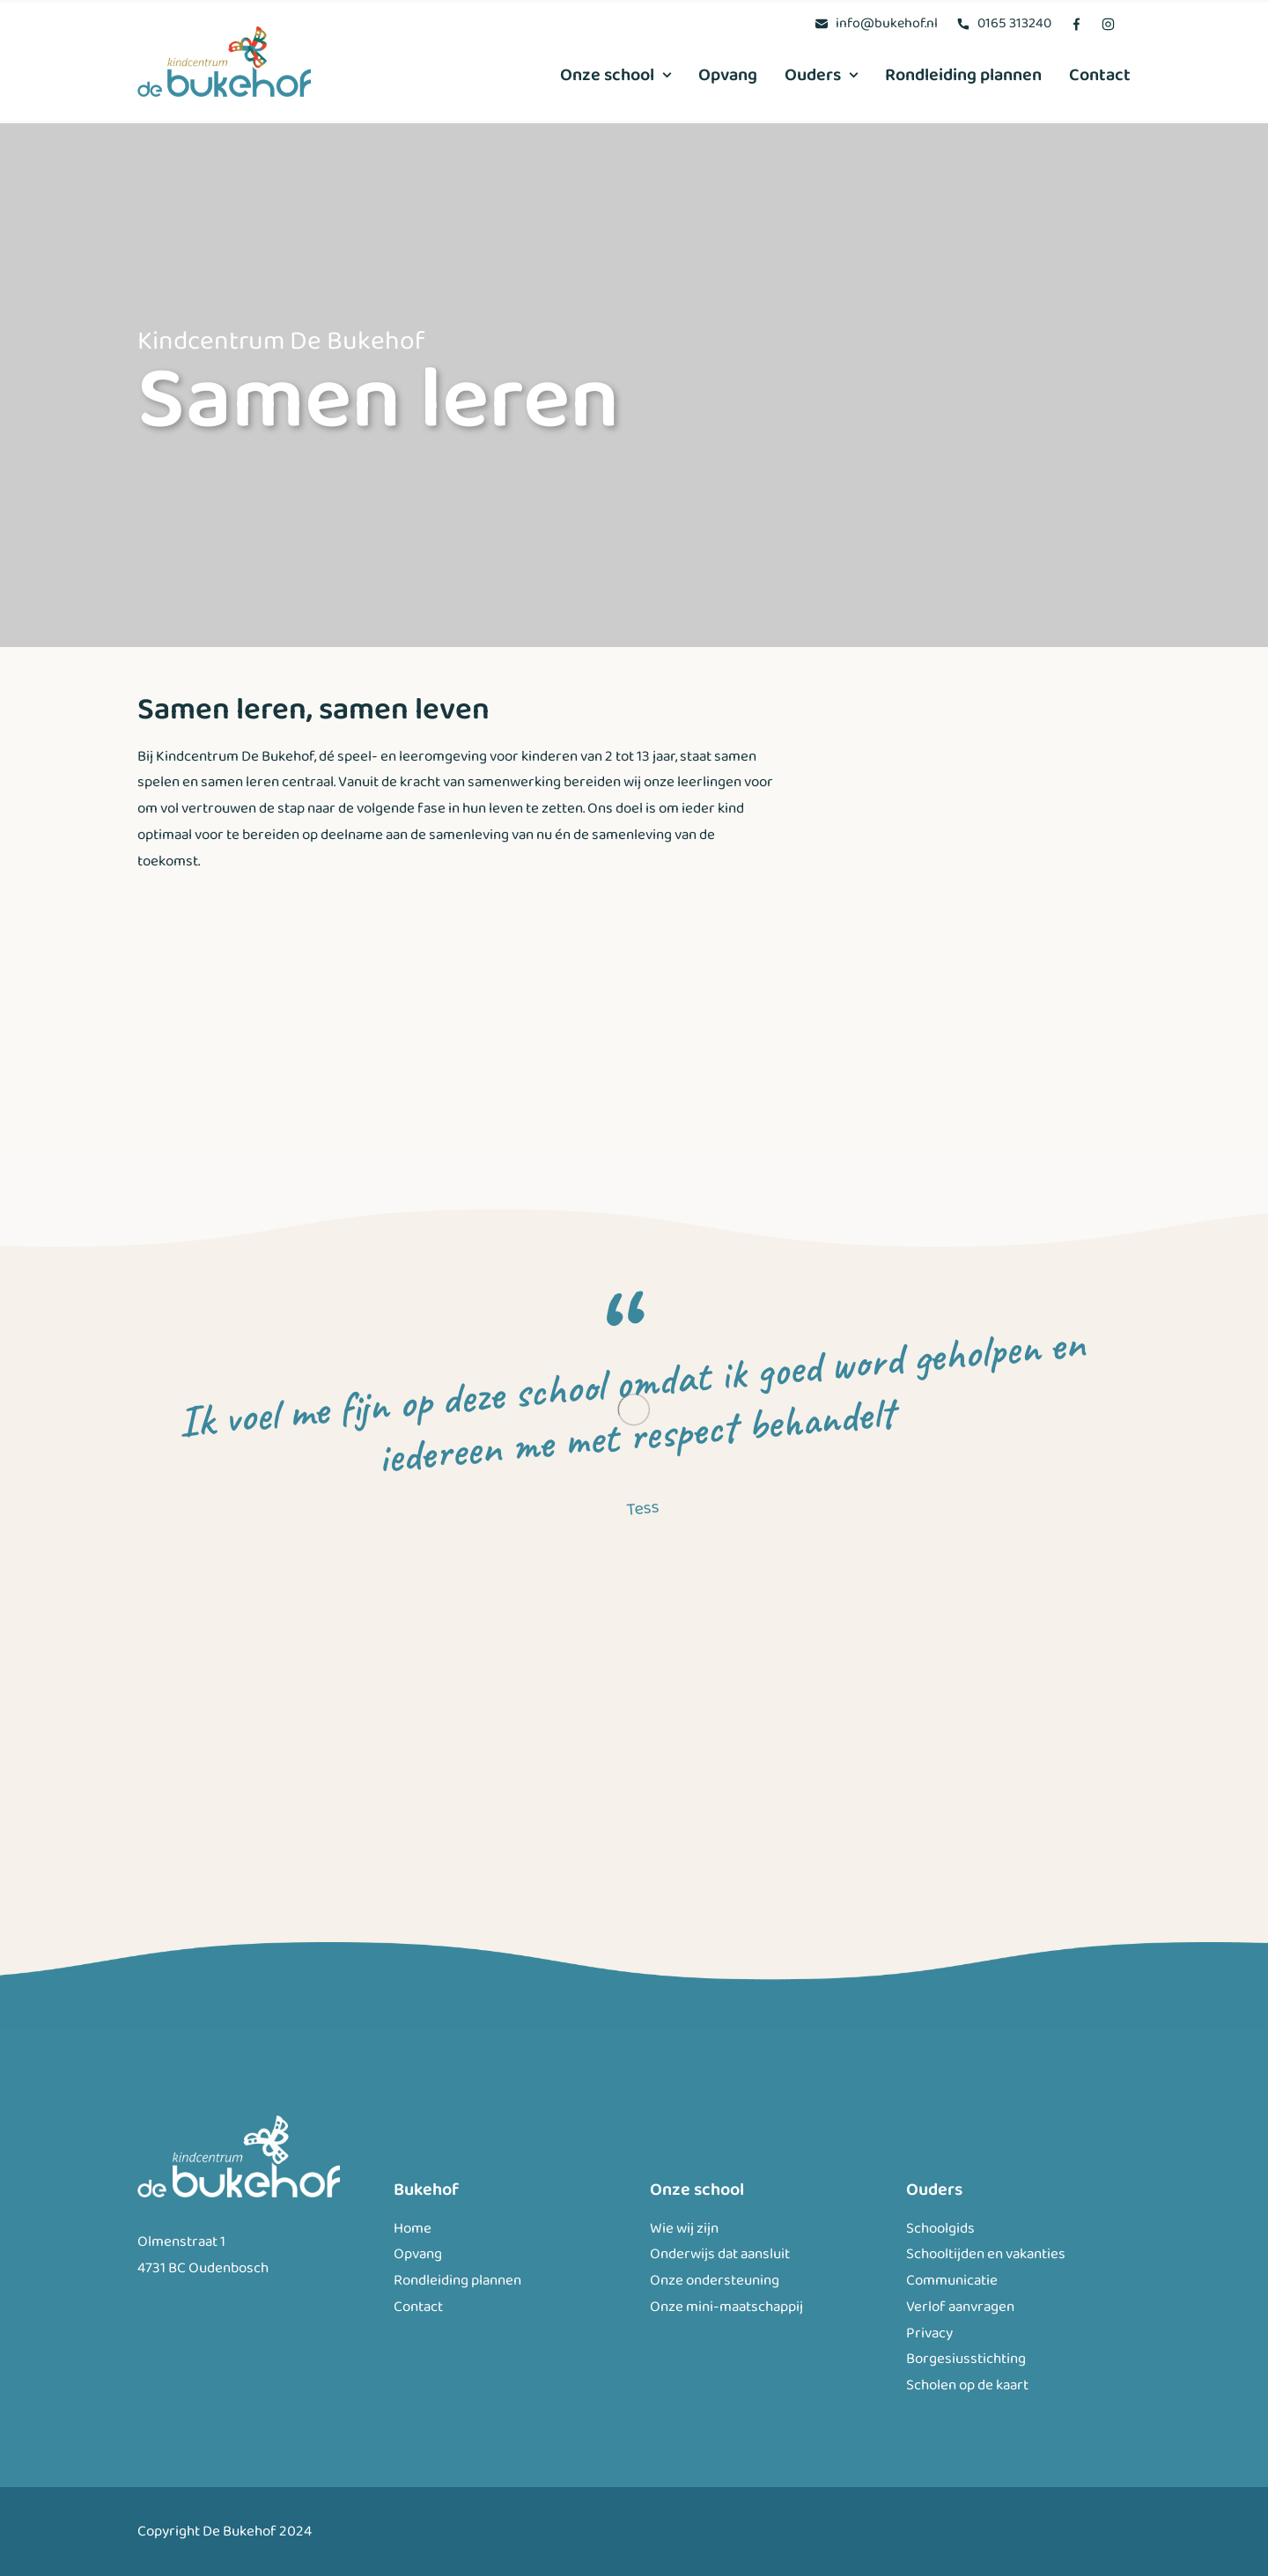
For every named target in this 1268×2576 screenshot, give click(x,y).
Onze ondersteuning (714, 2281)
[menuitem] (876, 23)
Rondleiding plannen (963, 75)
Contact (1100, 75)
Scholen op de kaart (967, 2385)
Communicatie (952, 2281)
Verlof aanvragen (960, 2307)
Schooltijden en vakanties (985, 2254)
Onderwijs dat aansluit (720, 2254)
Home (412, 2229)
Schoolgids (940, 2229)
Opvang (727, 75)
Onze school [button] (615, 75)
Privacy (929, 2333)
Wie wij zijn (684, 2229)
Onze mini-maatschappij (726, 2307)
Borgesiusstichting (966, 2359)
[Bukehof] (224, 61)
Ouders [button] (821, 75)
